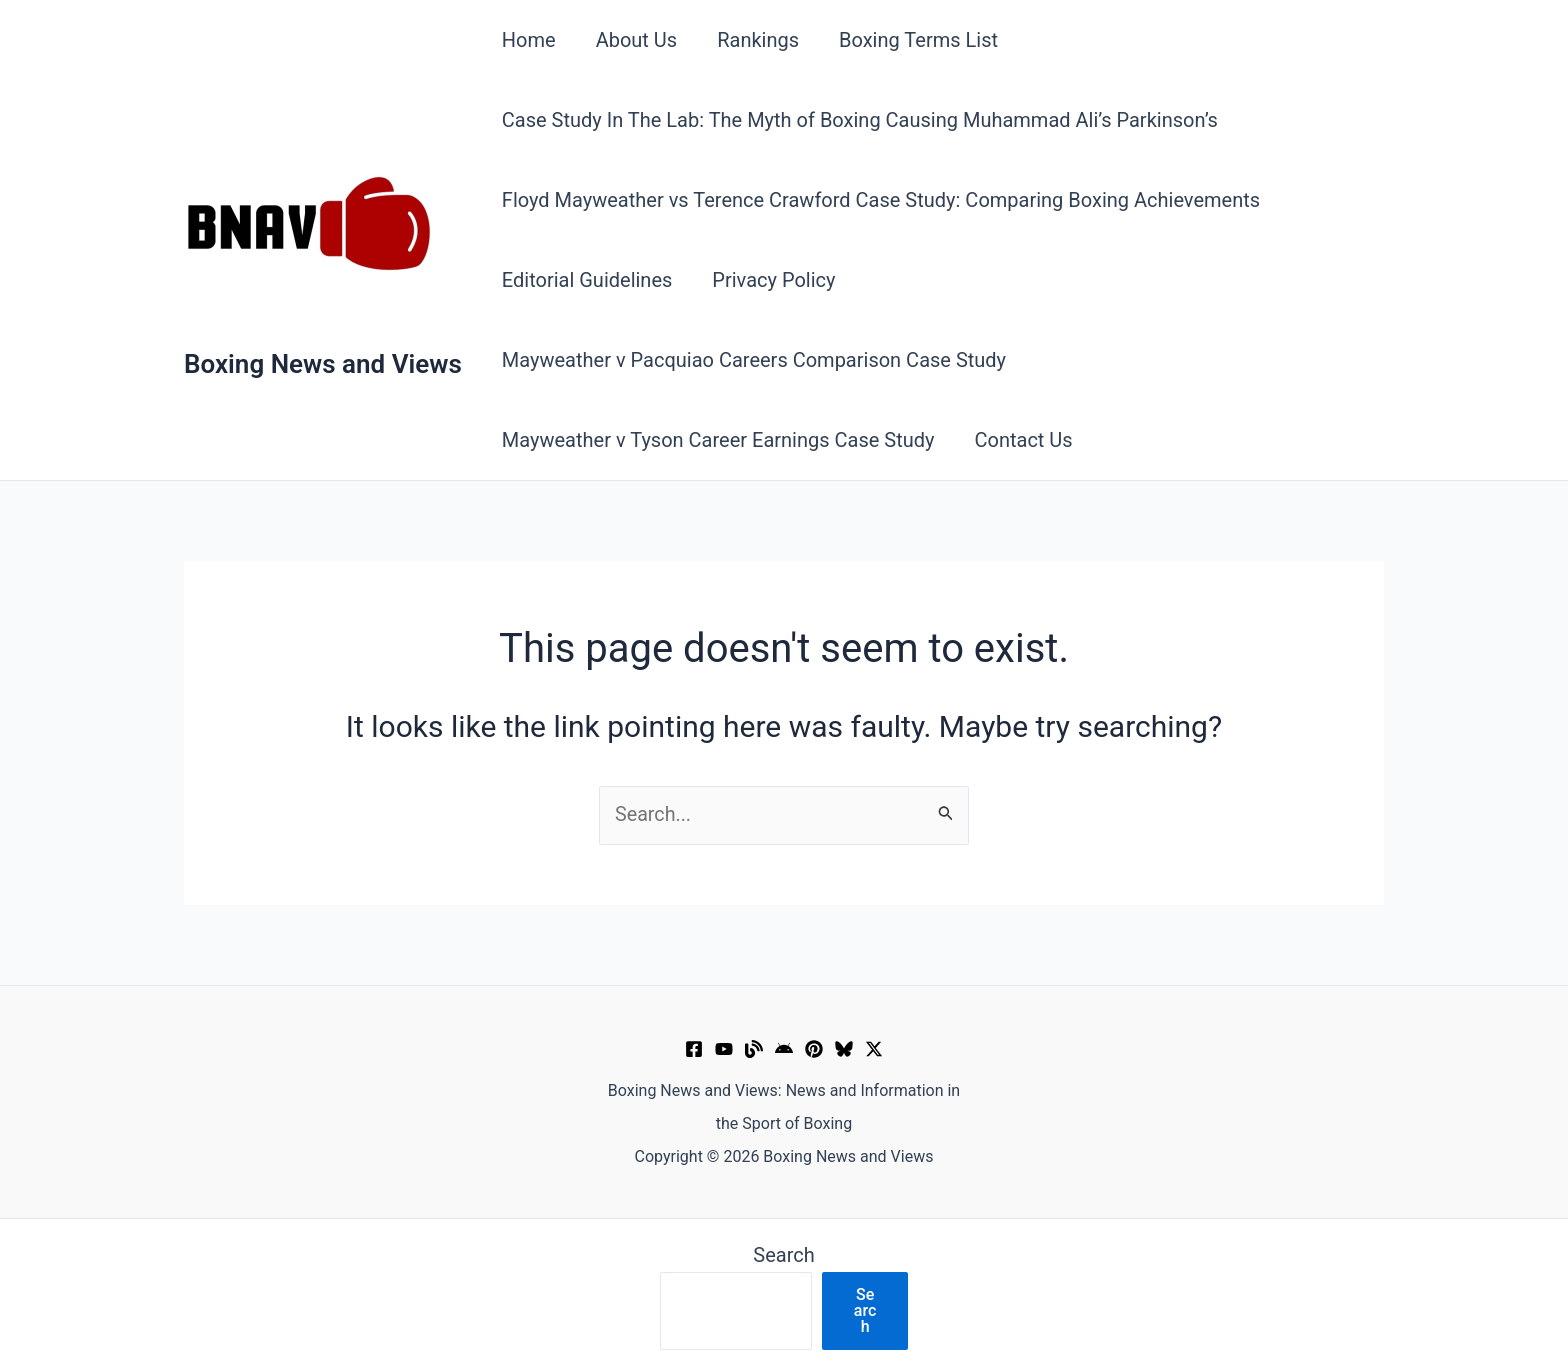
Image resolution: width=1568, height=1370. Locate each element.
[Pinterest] (814, 1049)
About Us (637, 40)
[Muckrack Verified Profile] (754, 1049)
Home (529, 40)
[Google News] (784, 1049)
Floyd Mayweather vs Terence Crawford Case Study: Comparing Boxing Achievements (881, 200)
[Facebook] (694, 1049)
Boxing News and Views (323, 364)
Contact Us (1023, 440)
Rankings (758, 40)
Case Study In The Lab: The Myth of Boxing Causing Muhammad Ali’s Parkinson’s (860, 120)
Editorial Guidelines (587, 280)
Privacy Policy (773, 280)
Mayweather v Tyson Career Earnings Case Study (718, 440)
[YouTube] (724, 1049)
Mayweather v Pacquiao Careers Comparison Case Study (754, 360)
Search (783, 1255)
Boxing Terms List (918, 40)
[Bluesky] (844, 1049)
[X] (874, 1049)
